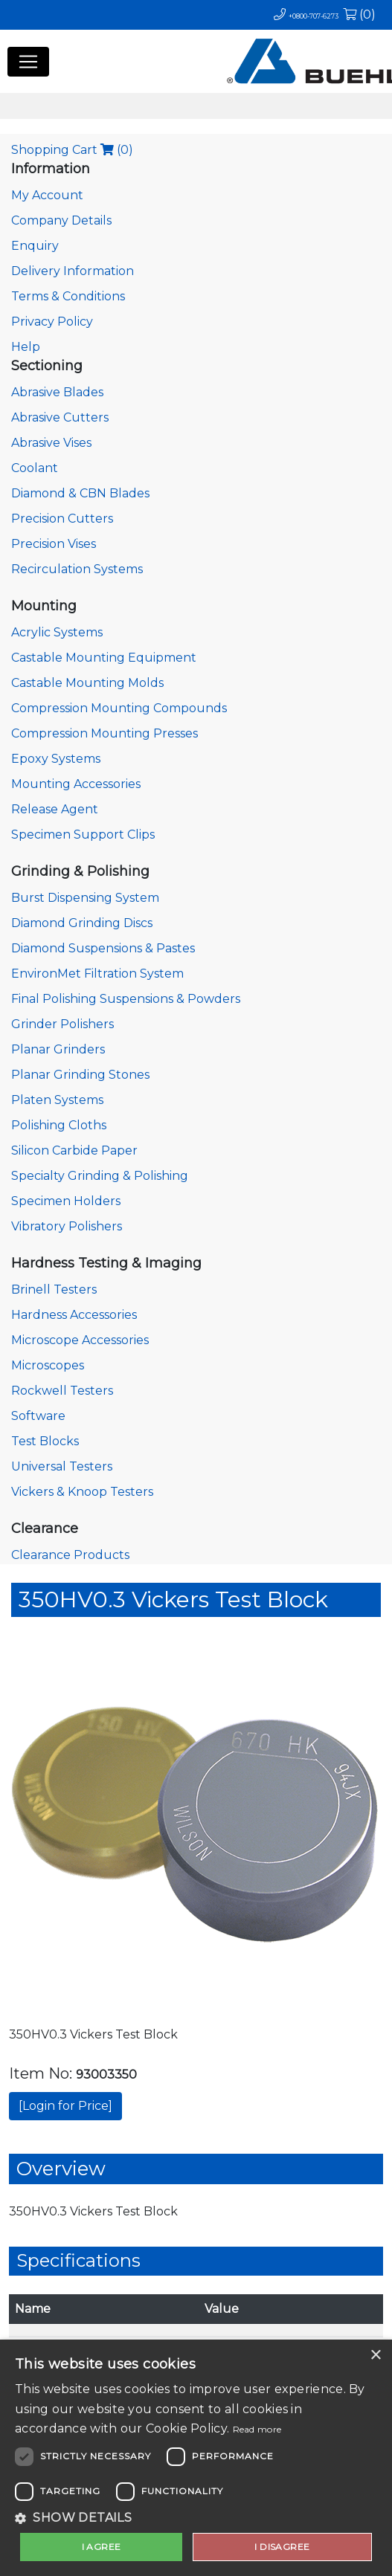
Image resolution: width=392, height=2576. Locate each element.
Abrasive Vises (51, 443)
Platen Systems (57, 1100)
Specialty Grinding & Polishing (99, 1176)
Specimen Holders (66, 1201)
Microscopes (47, 1365)
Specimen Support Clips (83, 834)
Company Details (61, 220)
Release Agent (54, 809)
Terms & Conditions (68, 296)
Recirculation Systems (77, 569)
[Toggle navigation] (28, 62)
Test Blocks (45, 1441)
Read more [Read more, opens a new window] (257, 2429)
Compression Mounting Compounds (119, 708)
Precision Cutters (62, 518)
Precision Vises (53, 544)
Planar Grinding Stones (80, 1075)
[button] (196, 2518)
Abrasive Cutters (60, 417)
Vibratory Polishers (66, 1226)
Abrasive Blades (57, 392)
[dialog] (196, 2458)
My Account (47, 195)
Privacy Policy (52, 321)
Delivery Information (72, 271)
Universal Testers (61, 1466)
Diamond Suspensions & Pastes (103, 948)
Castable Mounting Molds (87, 683)
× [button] (375, 2355)
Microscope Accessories (80, 1340)
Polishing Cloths (58, 1125)
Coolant (34, 468)
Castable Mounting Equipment (103, 658)
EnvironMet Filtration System (97, 973)
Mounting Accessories (76, 784)
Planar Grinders (58, 1049)
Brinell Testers (54, 1289)
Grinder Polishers (62, 1024)
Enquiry (35, 246)
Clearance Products (70, 1555)
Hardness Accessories (74, 1315)
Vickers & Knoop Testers (82, 1492)
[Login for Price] (65, 2106)
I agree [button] (101, 2546)
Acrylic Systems (57, 632)
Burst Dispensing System (85, 898)
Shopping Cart (72, 150)
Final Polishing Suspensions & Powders (125, 999)
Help (25, 347)
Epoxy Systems (55, 759)
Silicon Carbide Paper (74, 1150)
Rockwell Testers (62, 1391)
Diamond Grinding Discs (81, 923)
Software (38, 1416)
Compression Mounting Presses (104, 733)
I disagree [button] (281, 2546)
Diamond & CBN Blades (80, 493)
